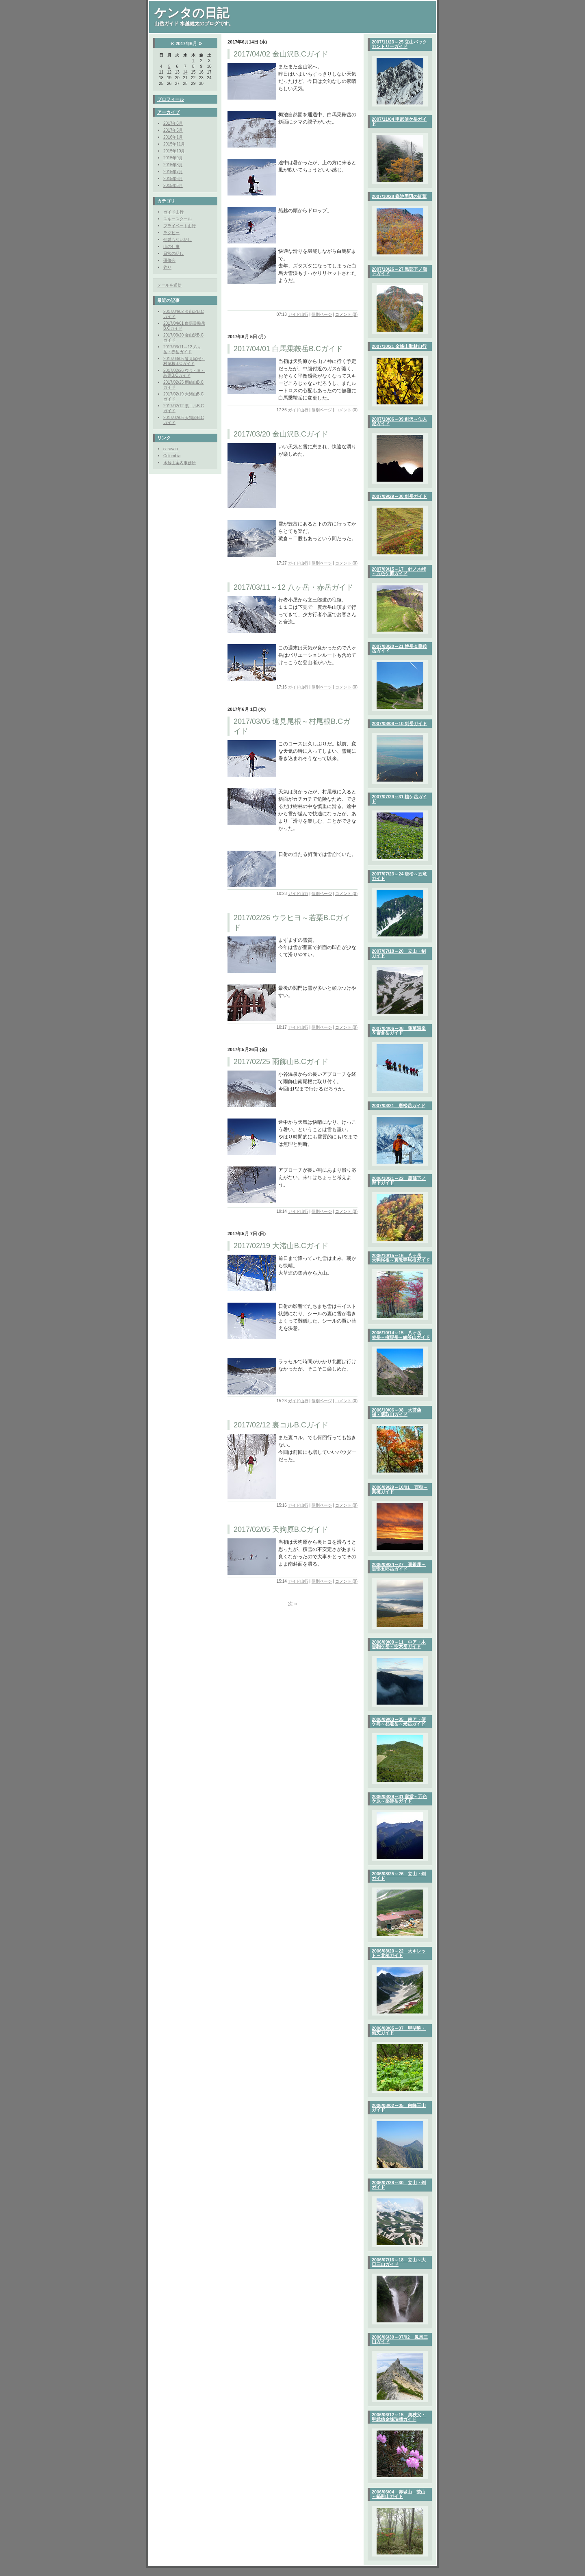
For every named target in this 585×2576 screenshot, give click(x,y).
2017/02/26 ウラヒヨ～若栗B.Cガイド (184, 373)
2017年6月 (173, 123)
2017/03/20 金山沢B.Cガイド (281, 434)
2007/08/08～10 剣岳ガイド (399, 723)
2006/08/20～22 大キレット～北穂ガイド (399, 1953)
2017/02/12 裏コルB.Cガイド (281, 1425)
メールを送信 (169, 285)
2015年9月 (173, 158)
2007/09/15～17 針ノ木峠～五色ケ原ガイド (399, 571)
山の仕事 (171, 246)
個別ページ (322, 314)
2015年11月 (174, 144)
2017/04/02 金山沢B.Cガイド (281, 54)
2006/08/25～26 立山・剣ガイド (399, 1876)
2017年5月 (173, 130)
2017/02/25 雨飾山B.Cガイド (281, 1062)
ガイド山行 (173, 212)
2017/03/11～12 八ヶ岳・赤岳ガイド (182, 349)
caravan (170, 449)
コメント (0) (346, 314)
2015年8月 (173, 165)
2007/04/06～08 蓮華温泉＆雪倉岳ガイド (399, 1030)
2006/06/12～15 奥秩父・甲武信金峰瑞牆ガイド (399, 2417)
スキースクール (177, 219)
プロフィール (170, 99)
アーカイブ (168, 112)
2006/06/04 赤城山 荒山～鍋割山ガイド (398, 2494)
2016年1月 (173, 137)
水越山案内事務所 (179, 462)
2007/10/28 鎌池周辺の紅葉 (399, 196)
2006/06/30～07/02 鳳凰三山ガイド (400, 2339)
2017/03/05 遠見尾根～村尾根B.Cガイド (184, 361)
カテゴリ (166, 200)
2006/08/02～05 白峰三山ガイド (399, 2107)
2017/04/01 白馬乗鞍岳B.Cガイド (288, 349)
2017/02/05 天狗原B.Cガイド (281, 1529)
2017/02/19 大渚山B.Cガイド (281, 1246)
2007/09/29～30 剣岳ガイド (399, 496)
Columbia (171, 456)
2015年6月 (173, 178)
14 (185, 72)
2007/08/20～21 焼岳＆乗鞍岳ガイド (399, 648)
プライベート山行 (179, 226)
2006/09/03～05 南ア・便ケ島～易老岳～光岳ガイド (399, 1721)
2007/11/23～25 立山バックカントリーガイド (399, 44)
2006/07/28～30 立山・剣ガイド (399, 2184)
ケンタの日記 (191, 13)
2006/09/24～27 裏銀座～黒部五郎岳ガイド (399, 1566)
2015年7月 (173, 171)
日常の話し (173, 253)
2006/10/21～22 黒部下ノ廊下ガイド (399, 1180)
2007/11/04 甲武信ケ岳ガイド (399, 121)
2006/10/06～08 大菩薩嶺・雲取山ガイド (396, 1412)
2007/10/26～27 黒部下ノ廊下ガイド (399, 271)
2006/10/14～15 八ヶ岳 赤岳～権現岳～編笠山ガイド (401, 1335)
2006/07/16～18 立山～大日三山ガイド (399, 2262)
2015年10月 (174, 151)
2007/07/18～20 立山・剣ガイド (399, 953)
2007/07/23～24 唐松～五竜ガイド (399, 876)
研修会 (169, 260)
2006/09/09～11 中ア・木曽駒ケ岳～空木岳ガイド (399, 1644)
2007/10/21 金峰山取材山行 (399, 346)
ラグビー (171, 232)
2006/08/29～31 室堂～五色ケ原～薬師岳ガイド (399, 1798)
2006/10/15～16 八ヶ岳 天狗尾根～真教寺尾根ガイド (401, 1257)
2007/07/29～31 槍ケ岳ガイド (399, 799)
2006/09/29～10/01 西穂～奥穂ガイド (400, 1489)
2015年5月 (173, 185)
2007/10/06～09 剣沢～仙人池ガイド (399, 421)
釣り (167, 267)
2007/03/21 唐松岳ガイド (398, 1105)
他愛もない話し (177, 239)
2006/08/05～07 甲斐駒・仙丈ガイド (399, 2030)
